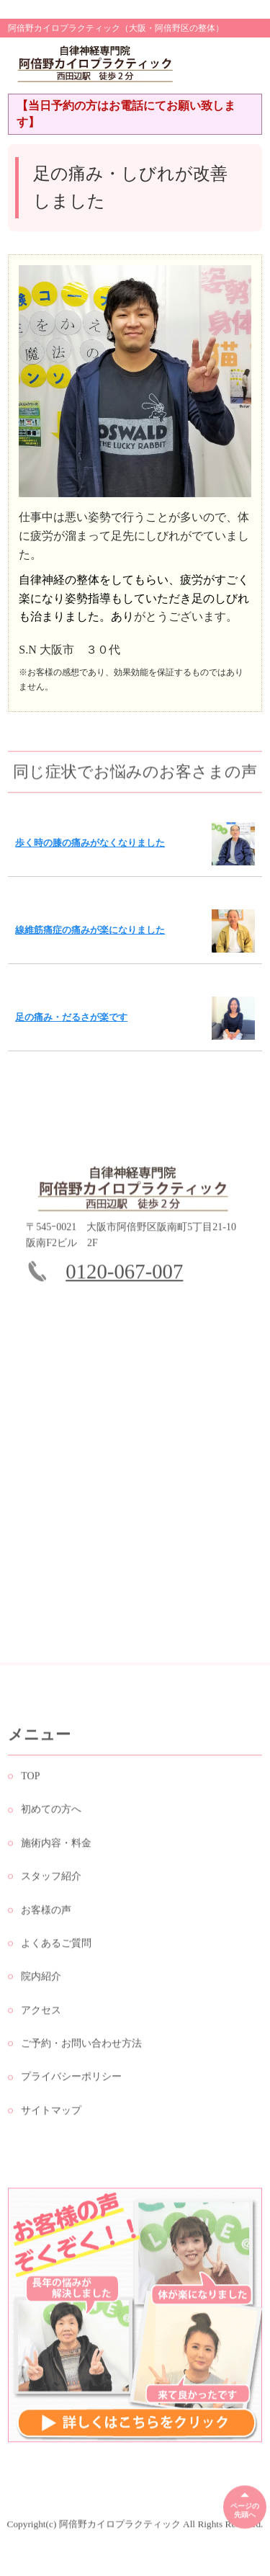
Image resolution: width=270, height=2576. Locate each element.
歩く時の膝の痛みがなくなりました (90, 843)
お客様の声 (46, 1914)
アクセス (41, 2014)
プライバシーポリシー (71, 2081)
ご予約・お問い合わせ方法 (81, 2047)
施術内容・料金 (56, 1847)
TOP (30, 1780)
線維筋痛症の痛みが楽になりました (90, 930)
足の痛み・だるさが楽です (71, 1017)
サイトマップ (51, 2114)
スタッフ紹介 (51, 1880)
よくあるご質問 (56, 1947)
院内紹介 (41, 1980)
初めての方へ (51, 1814)
